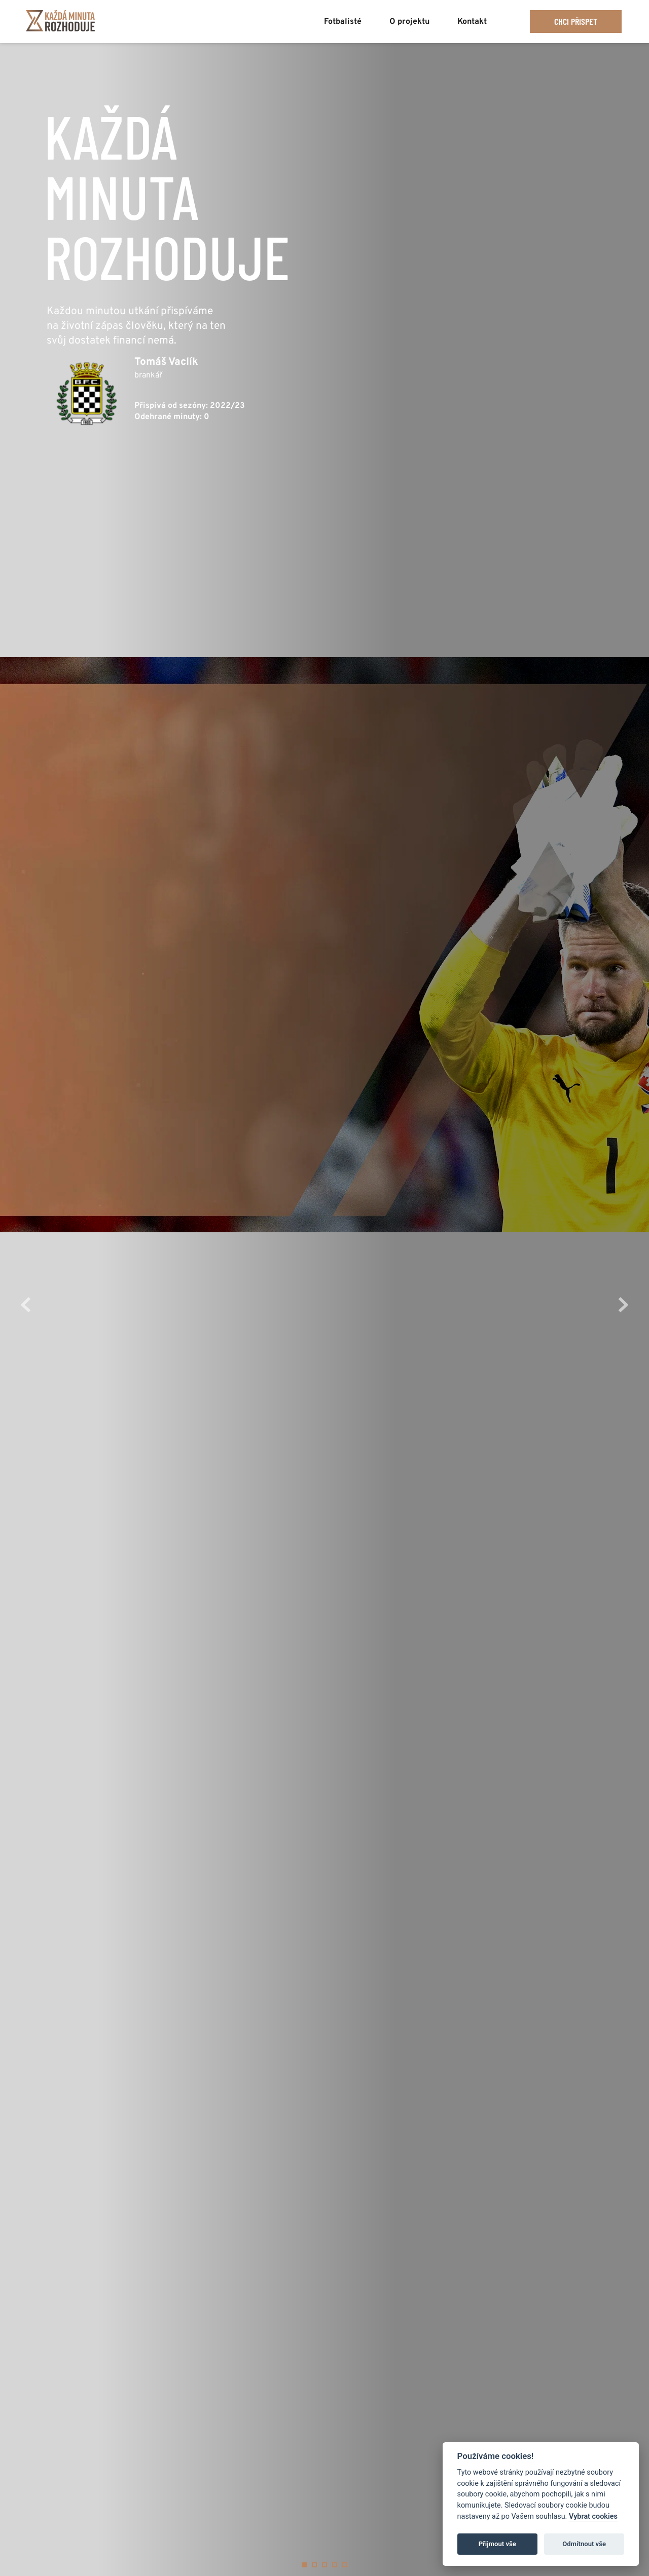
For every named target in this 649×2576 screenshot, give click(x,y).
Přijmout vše (497, 2544)
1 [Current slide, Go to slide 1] (304, 2564)
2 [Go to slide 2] (314, 2564)
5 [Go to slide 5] (344, 2564)
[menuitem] (342, 18)
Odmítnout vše (584, 2544)
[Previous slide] (26, 1305)
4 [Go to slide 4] (334, 2564)
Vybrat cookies (593, 2516)
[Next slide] (623, 1305)
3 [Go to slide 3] (324, 2564)
